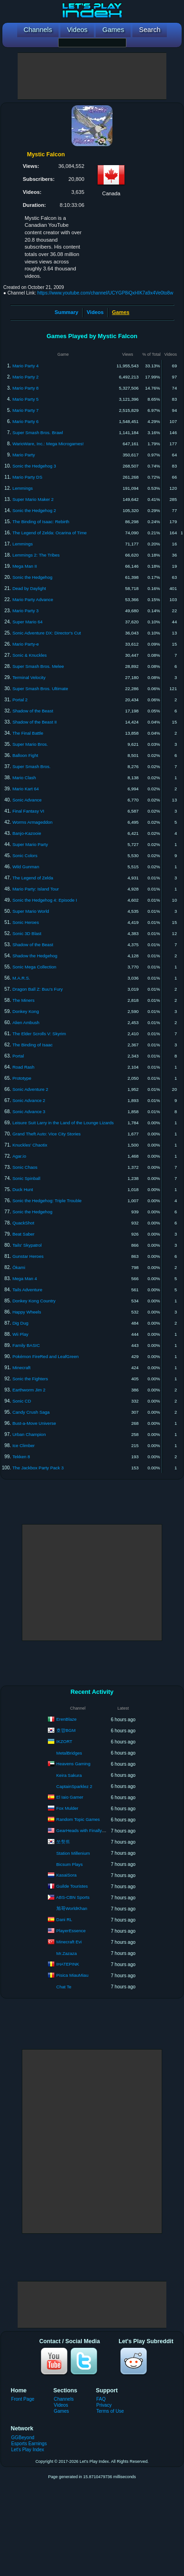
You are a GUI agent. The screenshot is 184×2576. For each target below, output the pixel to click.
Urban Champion (29, 1434)
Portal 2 (20, 699)
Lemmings (23, 488)
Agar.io (19, 1156)
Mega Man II (25, 566)
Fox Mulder (67, 1808)
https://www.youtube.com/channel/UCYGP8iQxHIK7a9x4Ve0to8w (105, 292)
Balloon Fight (25, 755)
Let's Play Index (27, 2449)
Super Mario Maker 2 (33, 499)
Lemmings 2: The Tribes (36, 554)
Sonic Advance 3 (29, 1111)
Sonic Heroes (26, 922)
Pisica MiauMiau (72, 1975)
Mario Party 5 (26, 399)
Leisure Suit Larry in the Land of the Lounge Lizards (63, 1122)
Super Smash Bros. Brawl (38, 432)
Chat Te (64, 1986)
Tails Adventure (27, 1289)
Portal (18, 1055)
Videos (95, 312)
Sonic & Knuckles (30, 655)
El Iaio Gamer (69, 1797)
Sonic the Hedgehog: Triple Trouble (47, 1200)
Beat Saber (24, 1234)
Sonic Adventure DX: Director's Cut (47, 632)
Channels (64, 2399)
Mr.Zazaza (66, 1953)
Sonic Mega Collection (35, 966)
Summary (67, 312)
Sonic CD (22, 1400)
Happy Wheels (27, 1311)
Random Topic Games (78, 1819)
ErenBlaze (66, 1719)
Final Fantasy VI (29, 811)
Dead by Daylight (29, 588)
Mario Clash (24, 777)
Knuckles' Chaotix (30, 1144)
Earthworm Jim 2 (29, 1389)
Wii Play (20, 1334)
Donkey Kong (26, 1011)
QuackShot (23, 1222)
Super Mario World (31, 911)
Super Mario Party (30, 844)
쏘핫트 (63, 1841)
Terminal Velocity (29, 677)
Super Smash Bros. (32, 766)
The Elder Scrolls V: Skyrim (39, 1033)
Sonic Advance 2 (29, 1100)
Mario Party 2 (26, 376)
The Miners (24, 1000)
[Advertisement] (92, 76)
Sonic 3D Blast (27, 933)
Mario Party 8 (26, 388)
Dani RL (64, 1919)
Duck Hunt (23, 1189)
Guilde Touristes (72, 1886)
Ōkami (19, 1267)
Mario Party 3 (26, 610)
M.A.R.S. (21, 977)
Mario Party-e (26, 644)
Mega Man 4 (25, 1278)
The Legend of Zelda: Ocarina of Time (50, 532)
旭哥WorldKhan (71, 1908)
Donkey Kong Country (34, 1300)
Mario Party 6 (26, 421)
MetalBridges (69, 1753)
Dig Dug (20, 1323)
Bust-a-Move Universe (34, 1423)
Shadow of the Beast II (35, 721)
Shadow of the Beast (33, 710)
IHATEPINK (67, 1964)
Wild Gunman (26, 866)
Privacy (104, 2405)
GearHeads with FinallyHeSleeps (88, 1830)
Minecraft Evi (69, 1941)
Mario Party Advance (33, 599)
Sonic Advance (27, 799)
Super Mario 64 (28, 621)
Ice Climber (24, 1445)
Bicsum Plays (69, 1864)
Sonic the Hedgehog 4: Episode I (45, 900)
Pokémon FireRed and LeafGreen (46, 1356)
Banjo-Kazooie (27, 833)
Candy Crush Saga (31, 1412)
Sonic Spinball (26, 1178)
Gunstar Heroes (28, 1256)
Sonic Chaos (25, 1167)
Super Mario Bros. (30, 744)
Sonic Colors (25, 855)
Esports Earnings (29, 2443)
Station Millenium (73, 1853)
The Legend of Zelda (33, 877)
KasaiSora (66, 1875)
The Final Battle (28, 733)
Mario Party (24, 454)
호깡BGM (66, 1730)
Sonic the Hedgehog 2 (34, 510)
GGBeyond (22, 2437)
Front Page (22, 2399)
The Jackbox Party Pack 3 (38, 1467)
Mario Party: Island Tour (36, 888)
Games (61, 2411)
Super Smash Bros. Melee (38, 666)
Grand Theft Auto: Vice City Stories (47, 1133)
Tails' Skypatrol (27, 1245)
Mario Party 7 (26, 410)
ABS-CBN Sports (73, 1897)
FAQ (100, 2399)
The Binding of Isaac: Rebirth (41, 521)
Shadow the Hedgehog (35, 955)
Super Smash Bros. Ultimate (40, 688)
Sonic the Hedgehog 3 (34, 465)
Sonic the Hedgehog (33, 577)
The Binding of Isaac (33, 1044)
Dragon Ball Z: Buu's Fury (38, 989)
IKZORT (64, 1741)
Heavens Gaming (73, 1763)
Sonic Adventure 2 (30, 1089)
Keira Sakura (69, 1775)
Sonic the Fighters (30, 1378)
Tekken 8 (21, 1456)
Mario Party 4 (26, 365)
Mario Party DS (27, 477)
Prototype (22, 1078)
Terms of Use (110, 2411)
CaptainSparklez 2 (74, 1786)
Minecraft (22, 1367)
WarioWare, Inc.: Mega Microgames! (48, 443)
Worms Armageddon (33, 822)
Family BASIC (26, 1345)
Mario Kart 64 (26, 788)
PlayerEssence (70, 1930)
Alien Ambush (26, 1022)
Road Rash (24, 1067)
